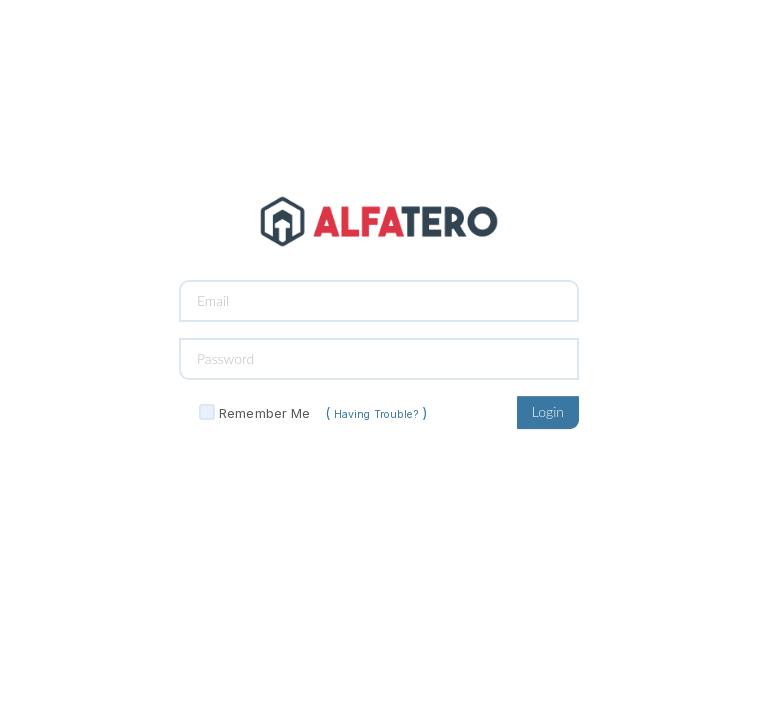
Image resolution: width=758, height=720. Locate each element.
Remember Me (264, 413)
